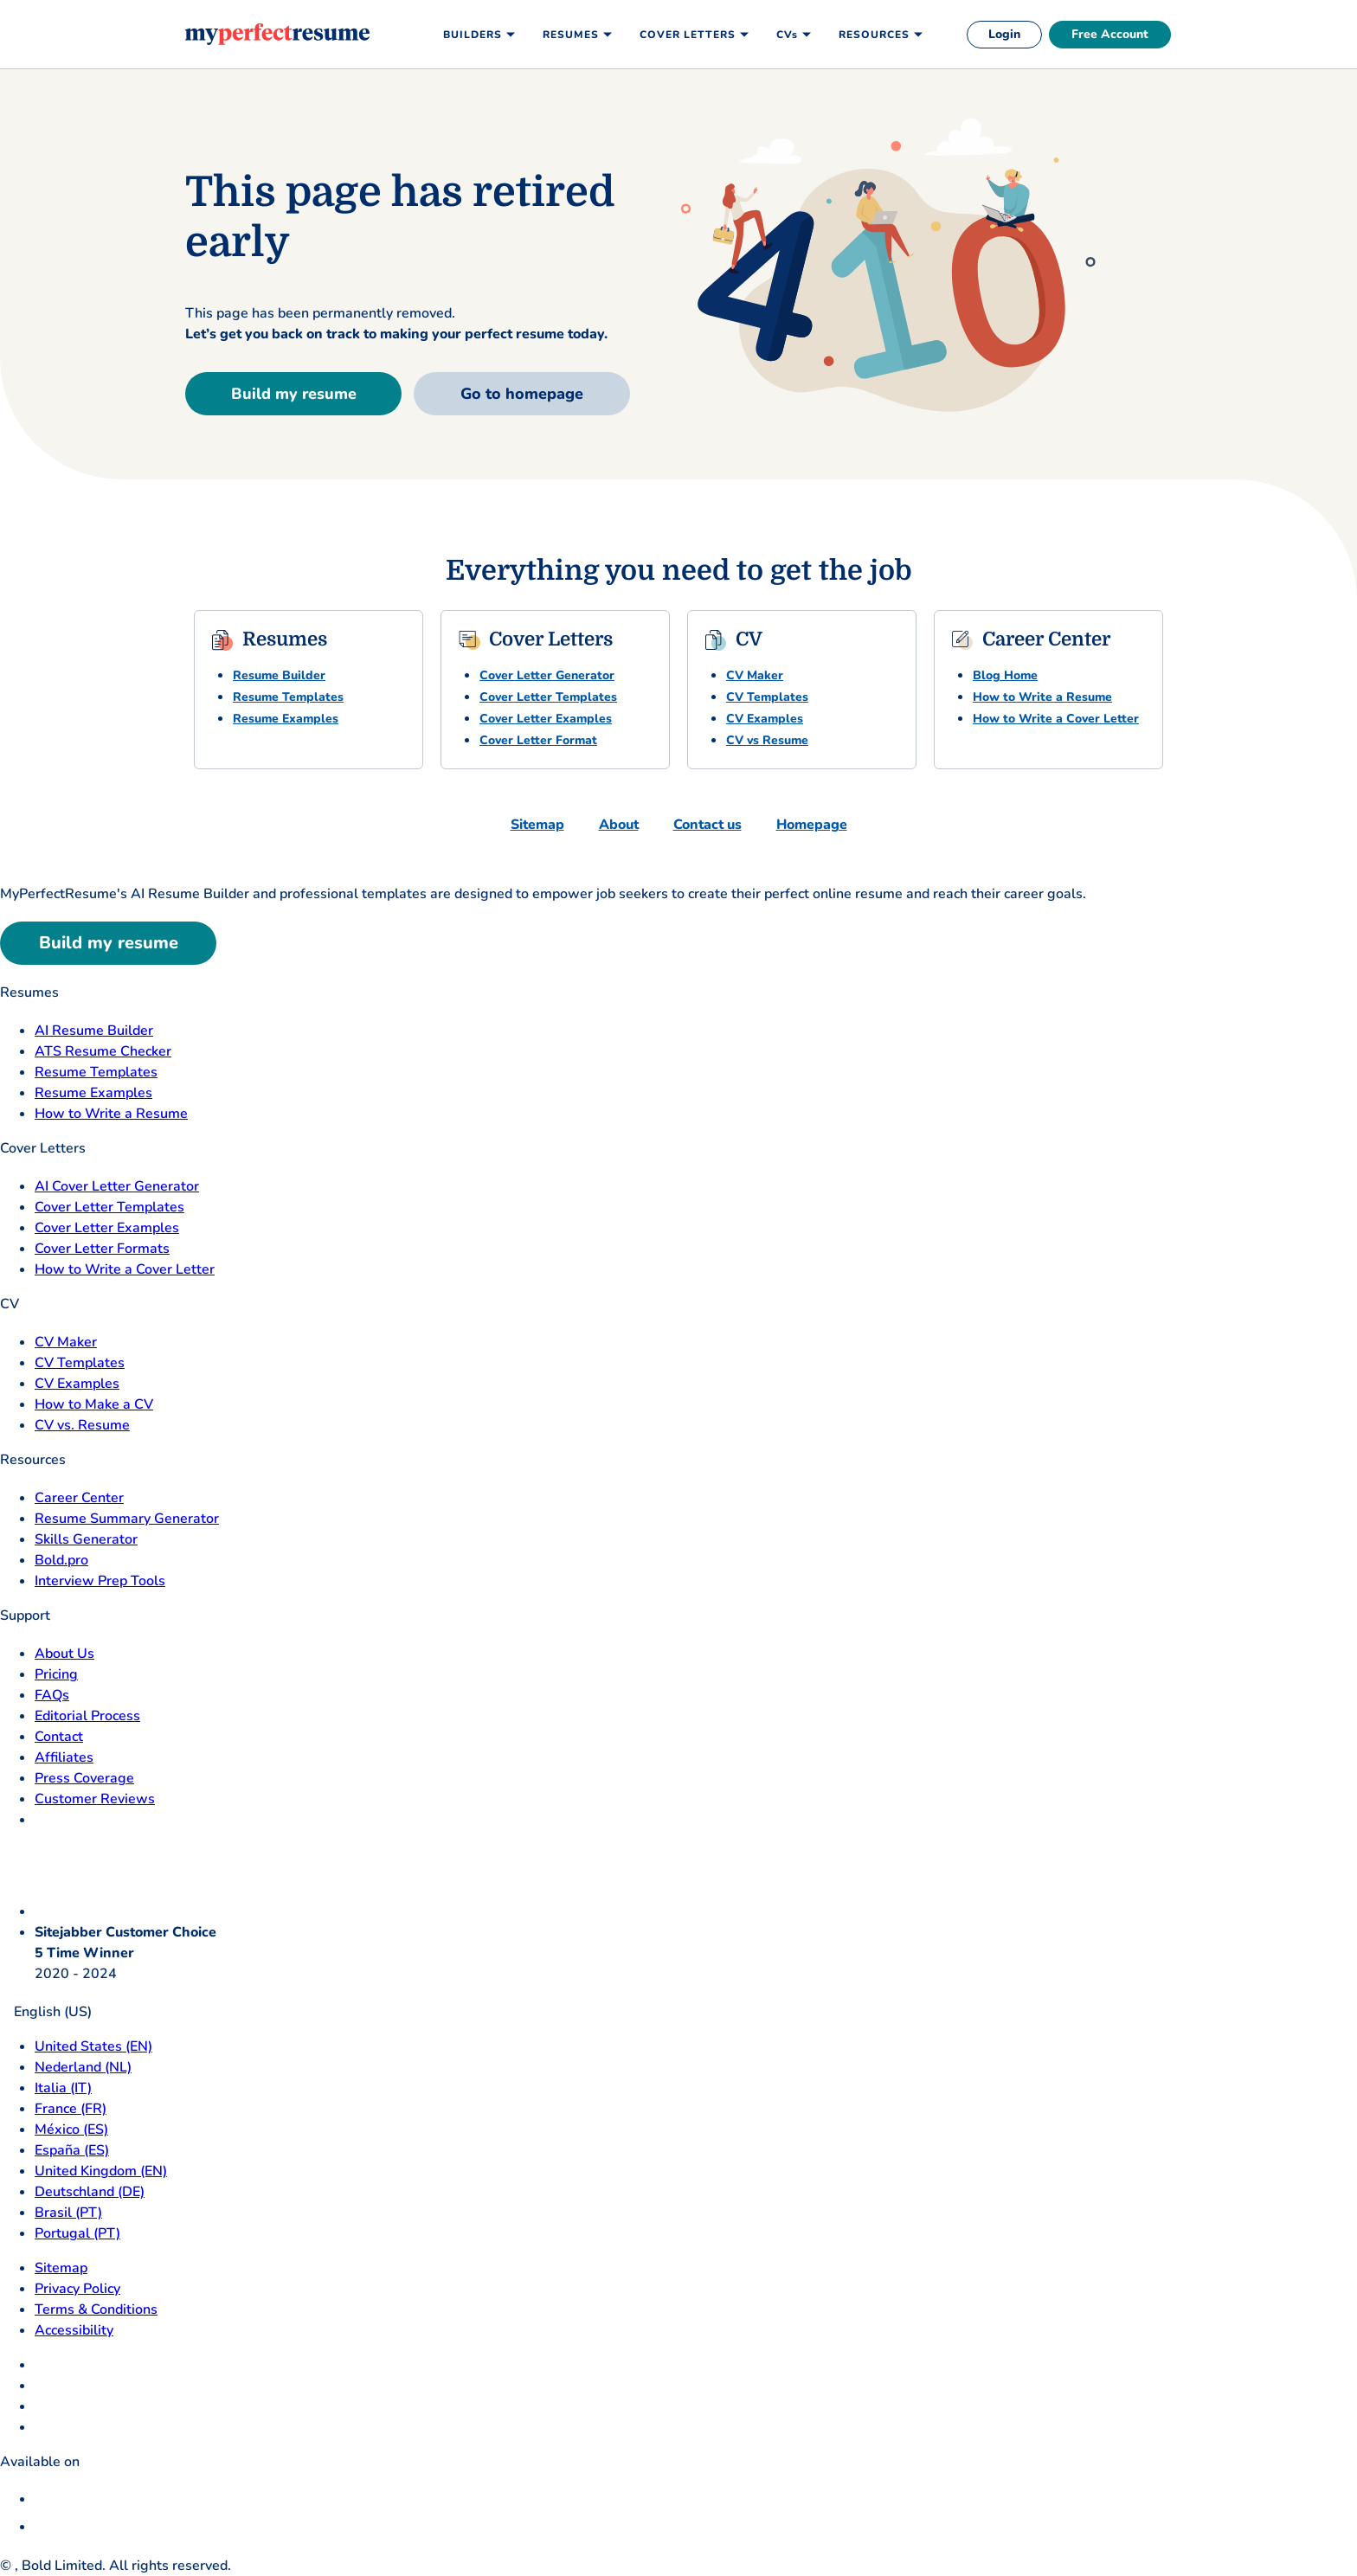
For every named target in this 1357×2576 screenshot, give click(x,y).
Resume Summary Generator (127, 1518)
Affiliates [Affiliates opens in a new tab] (64, 1757)
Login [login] (1004, 34)
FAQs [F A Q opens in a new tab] (52, 1695)
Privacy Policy (77, 2288)
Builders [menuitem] (472, 35)
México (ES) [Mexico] (71, 2129)
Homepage (811, 824)
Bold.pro (61, 1560)
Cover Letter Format (538, 740)
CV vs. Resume (82, 1425)
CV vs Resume (767, 740)
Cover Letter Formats (102, 1248)
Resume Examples (285, 718)
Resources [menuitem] (874, 35)
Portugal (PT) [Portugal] (77, 2233)
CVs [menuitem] (787, 35)
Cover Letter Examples (545, 718)
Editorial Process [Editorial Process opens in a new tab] (87, 1715)
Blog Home (1005, 675)
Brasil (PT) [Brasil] (68, 2212)
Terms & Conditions (96, 2309)
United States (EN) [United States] (93, 2046)
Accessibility (74, 2330)
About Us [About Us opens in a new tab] (64, 1653)
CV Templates (767, 697)
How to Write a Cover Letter (1056, 718)
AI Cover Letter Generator (117, 1186)
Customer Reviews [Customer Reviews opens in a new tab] (95, 1798)
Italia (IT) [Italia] (63, 2087)
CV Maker (754, 675)
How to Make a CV (94, 1404)
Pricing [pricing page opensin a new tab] (56, 1674)
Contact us (707, 824)
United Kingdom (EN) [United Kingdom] (101, 2171)
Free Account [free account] (1109, 34)
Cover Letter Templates (548, 697)
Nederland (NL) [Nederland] (83, 2067)
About (619, 824)
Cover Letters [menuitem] (688, 35)
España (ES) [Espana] (72, 2150)
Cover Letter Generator (546, 675)
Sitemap (537, 824)
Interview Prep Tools (100, 1580)
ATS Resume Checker (103, 1051)
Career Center (79, 1497)
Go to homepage (521, 393)
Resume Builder (279, 675)
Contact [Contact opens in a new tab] (59, 1736)
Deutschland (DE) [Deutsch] (90, 2191)
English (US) (46, 2011)
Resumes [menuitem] (571, 35)
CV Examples (764, 718)
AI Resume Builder (94, 1030)
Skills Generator (86, 1539)
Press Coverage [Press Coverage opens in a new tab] (84, 1778)
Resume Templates (288, 697)
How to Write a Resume (1042, 697)
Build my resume (294, 393)
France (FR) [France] (70, 2108)
